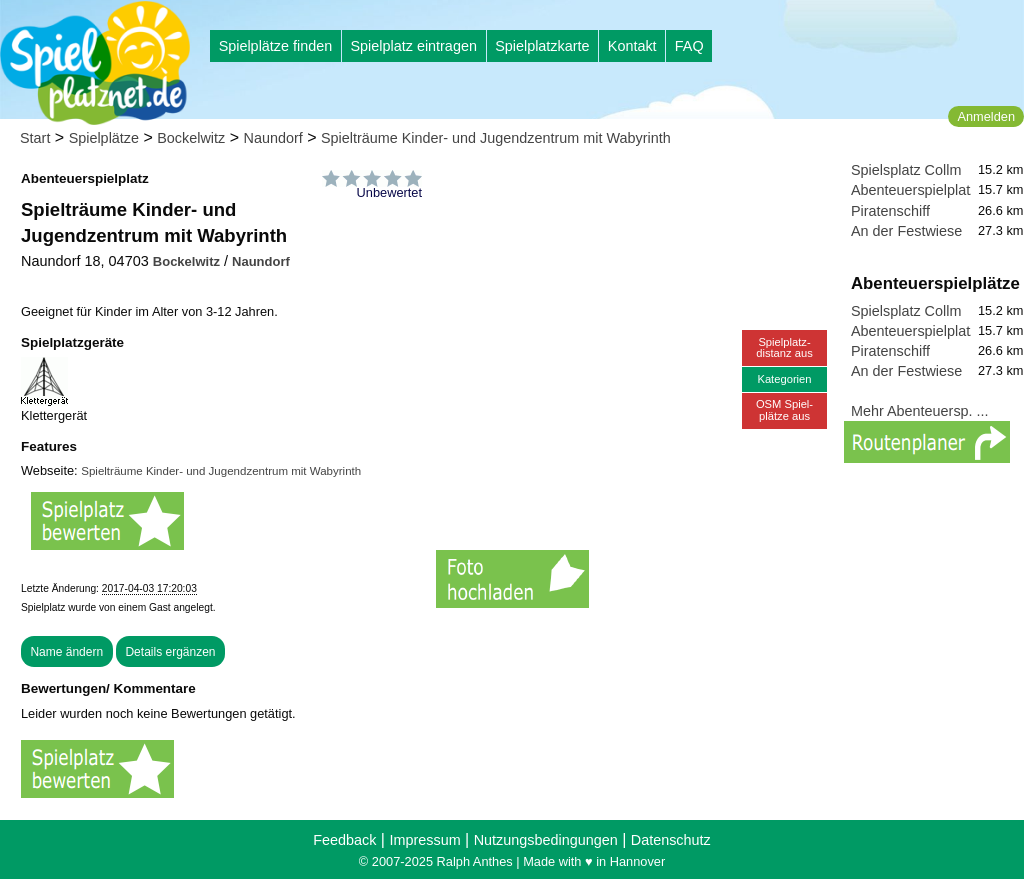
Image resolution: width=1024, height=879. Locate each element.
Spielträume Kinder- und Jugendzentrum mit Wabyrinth (496, 138)
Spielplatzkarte (542, 46)
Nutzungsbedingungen (546, 840)
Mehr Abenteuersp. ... (920, 411)
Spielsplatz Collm (906, 170)
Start (35, 138)
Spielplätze (104, 138)
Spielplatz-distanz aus (784, 347)
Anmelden (986, 116)
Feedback (344, 840)
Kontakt (632, 46)
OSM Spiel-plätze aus (784, 409)
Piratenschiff (890, 211)
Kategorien (784, 379)
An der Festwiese (906, 231)
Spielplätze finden (276, 46)
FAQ (689, 46)
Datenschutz (671, 840)
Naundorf (272, 138)
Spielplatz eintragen (413, 46)
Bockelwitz (191, 138)
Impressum (424, 840)
